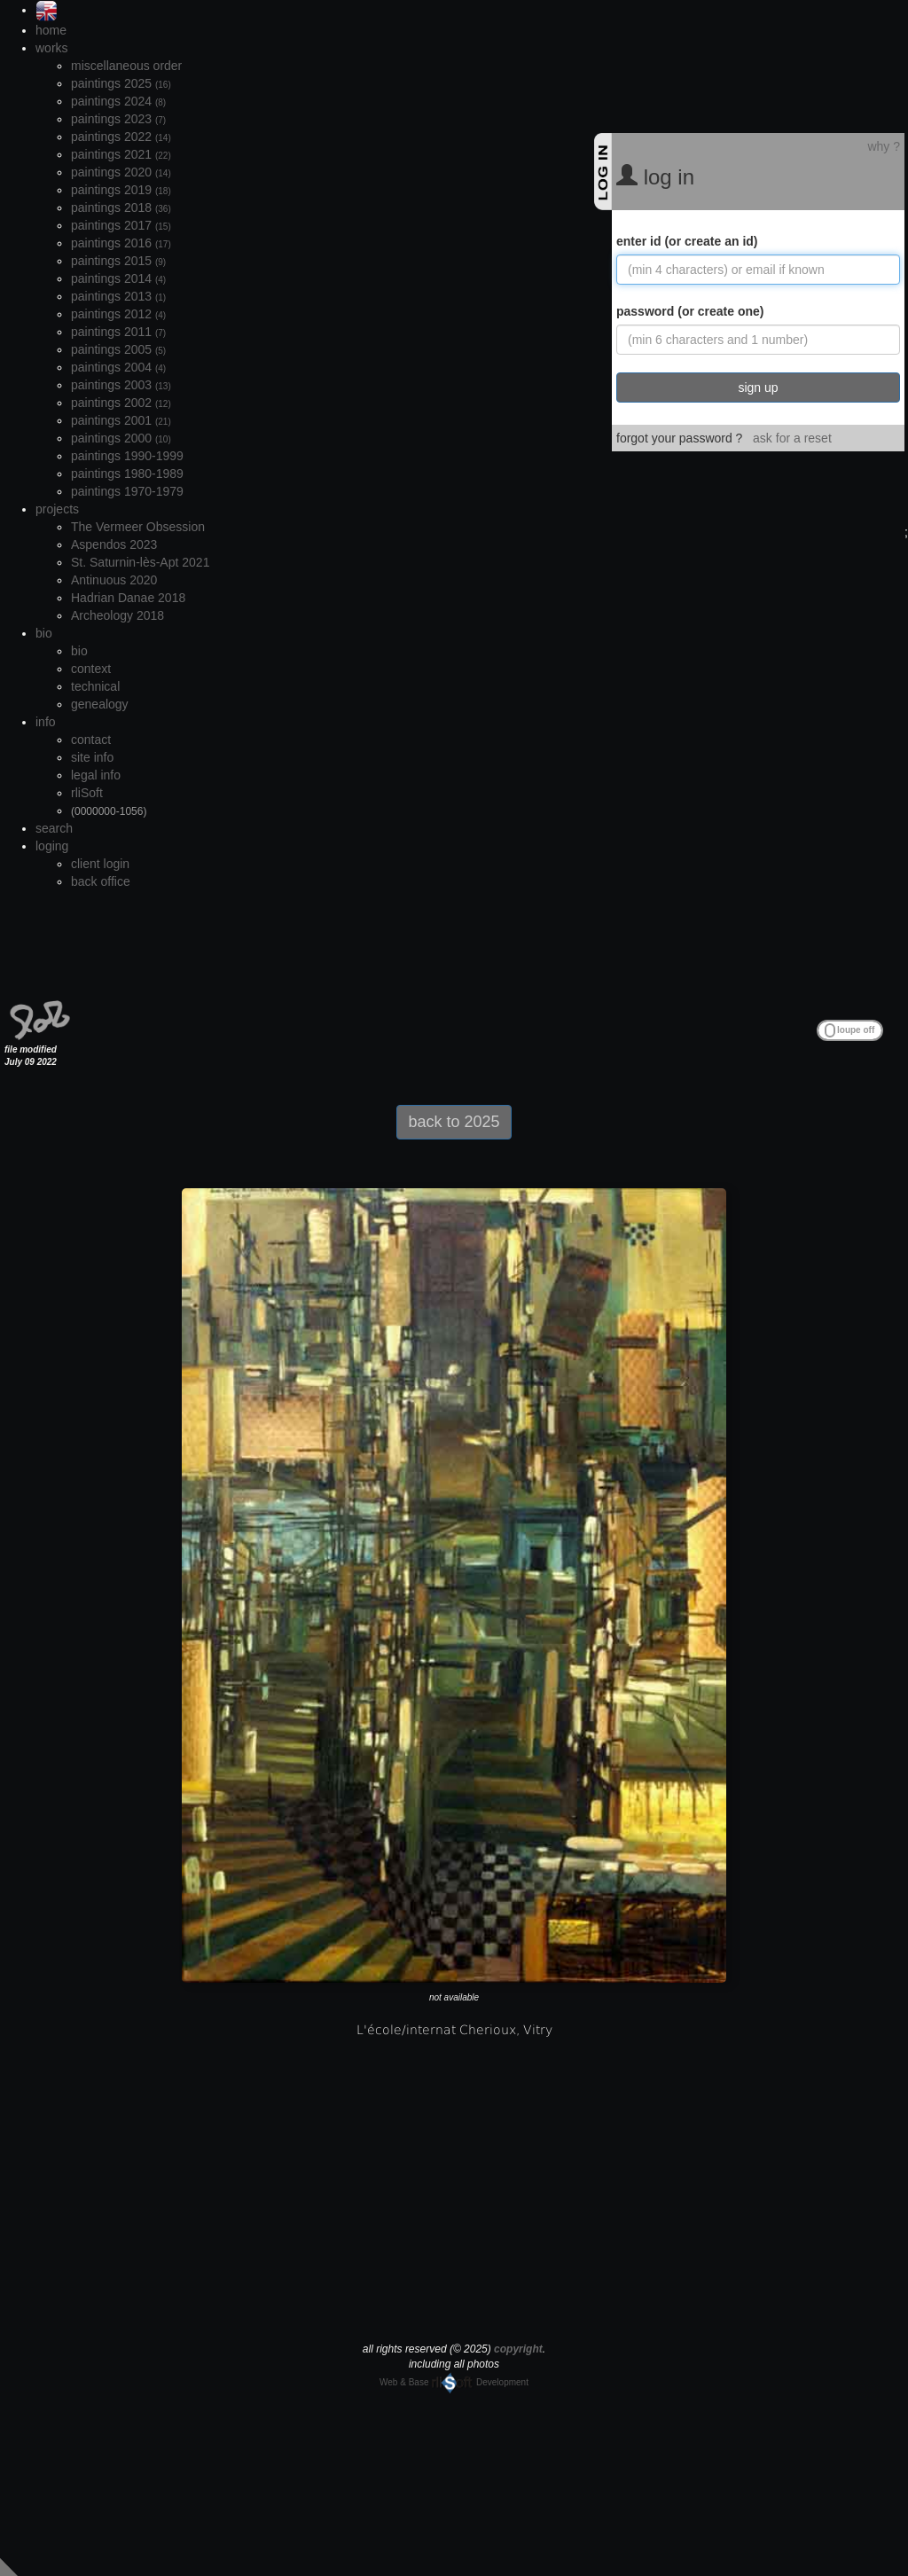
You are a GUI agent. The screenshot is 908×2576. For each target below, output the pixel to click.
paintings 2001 (121, 420)
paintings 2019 (121, 190)
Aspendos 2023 (114, 544)
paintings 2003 (121, 385)
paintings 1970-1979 (127, 491)
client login (100, 864)
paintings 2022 (121, 136)
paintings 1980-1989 (127, 473)
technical (95, 686)
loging (51, 846)
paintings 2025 (121, 83)
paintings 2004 (118, 367)
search (54, 828)
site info (92, 757)
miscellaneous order (126, 66)
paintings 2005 (118, 349)
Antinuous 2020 (114, 580)
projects (57, 509)
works (51, 48)
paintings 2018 (121, 207)
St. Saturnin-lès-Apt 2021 (140, 562)
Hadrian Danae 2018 (128, 598)
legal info (96, 775)
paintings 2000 (121, 438)
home (51, 30)
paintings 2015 (118, 261)
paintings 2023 (118, 119)
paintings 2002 (121, 402)
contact (91, 739)
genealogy (100, 704)
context (91, 669)
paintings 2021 (121, 154)
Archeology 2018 (117, 615)
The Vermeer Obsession (138, 527)
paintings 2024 (118, 101)
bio (43, 633)
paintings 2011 (118, 332)
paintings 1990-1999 (127, 456)
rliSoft (87, 793)
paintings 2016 (121, 243)
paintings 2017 (121, 225)
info (45, 722)
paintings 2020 (121, 172)
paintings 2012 (118, 314)
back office (100, 881)
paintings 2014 (118, 278)
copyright (518, 2349)
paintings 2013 (118, 296)
